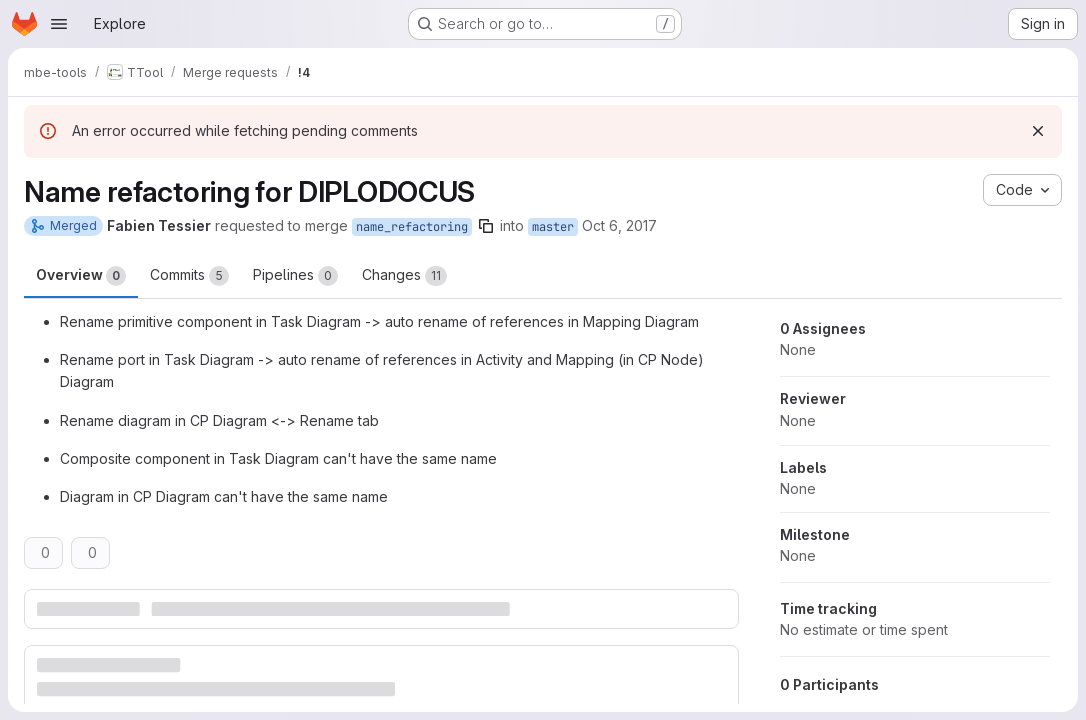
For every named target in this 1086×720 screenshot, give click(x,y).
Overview (81, 276)
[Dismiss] (1038, 131)
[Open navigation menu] (59, 24)
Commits (189, 276)
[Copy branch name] (486, 226)
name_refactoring (412, 227)
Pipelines (295, 276)
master (553, 227)
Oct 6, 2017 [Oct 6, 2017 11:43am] (619, 225)
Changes (404, 276)
